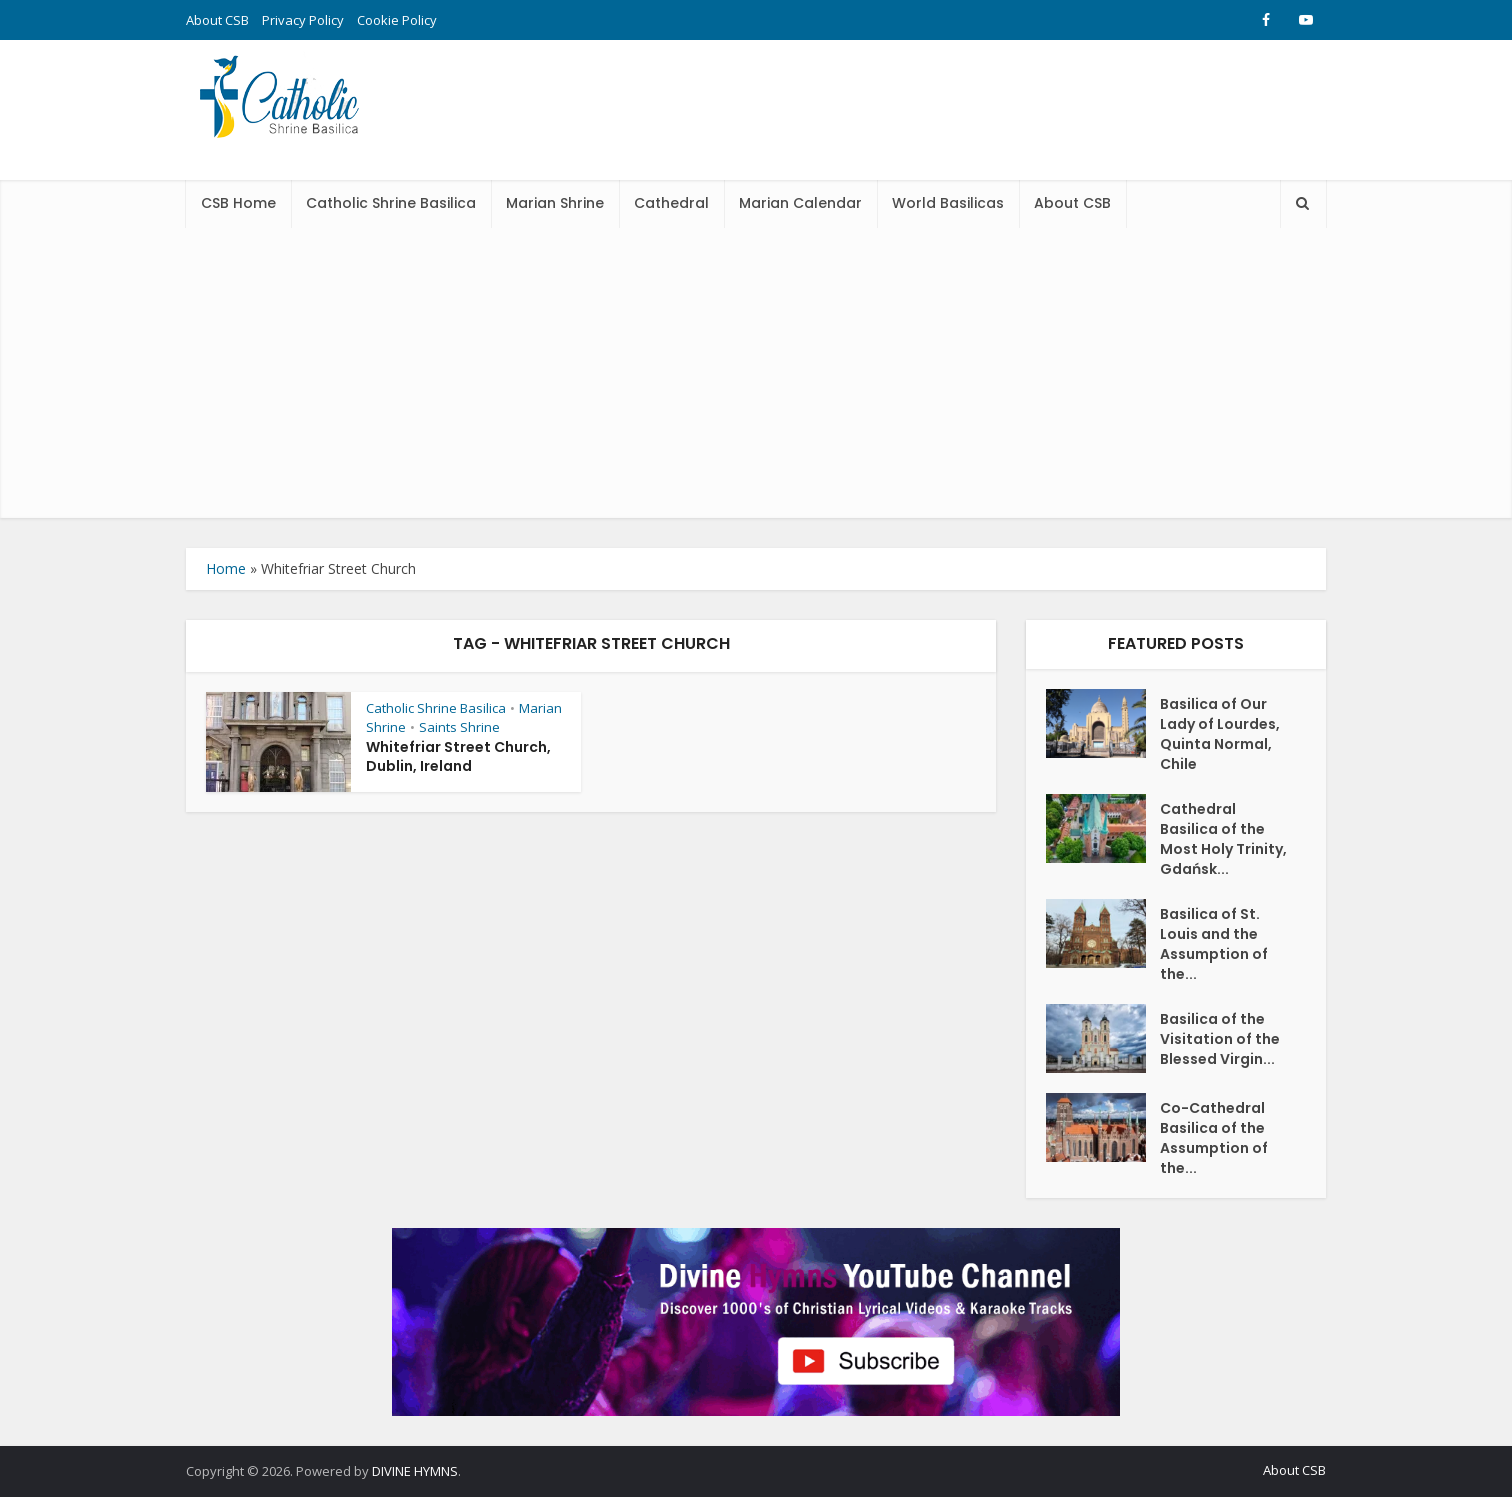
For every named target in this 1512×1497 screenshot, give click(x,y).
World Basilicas (948, 203)
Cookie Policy (397, 20)
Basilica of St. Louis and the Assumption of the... (1214, 944)
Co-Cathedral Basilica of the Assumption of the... (1214, 1138)
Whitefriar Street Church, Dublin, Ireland (458, 756)
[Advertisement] (756, 378)
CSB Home (238, 203)
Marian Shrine (555, 203)
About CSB (217, 20)
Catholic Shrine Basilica (391, 203)
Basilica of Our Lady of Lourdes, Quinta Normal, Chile (1220, 734)
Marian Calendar (800, 203)
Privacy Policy (303, 20)
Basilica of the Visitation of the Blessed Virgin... (1220, 1039)
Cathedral (671, 203)
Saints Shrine (459, 727)
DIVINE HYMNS (415, 1471)
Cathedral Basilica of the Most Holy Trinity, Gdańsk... (1223, 839)
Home (226, 568)
